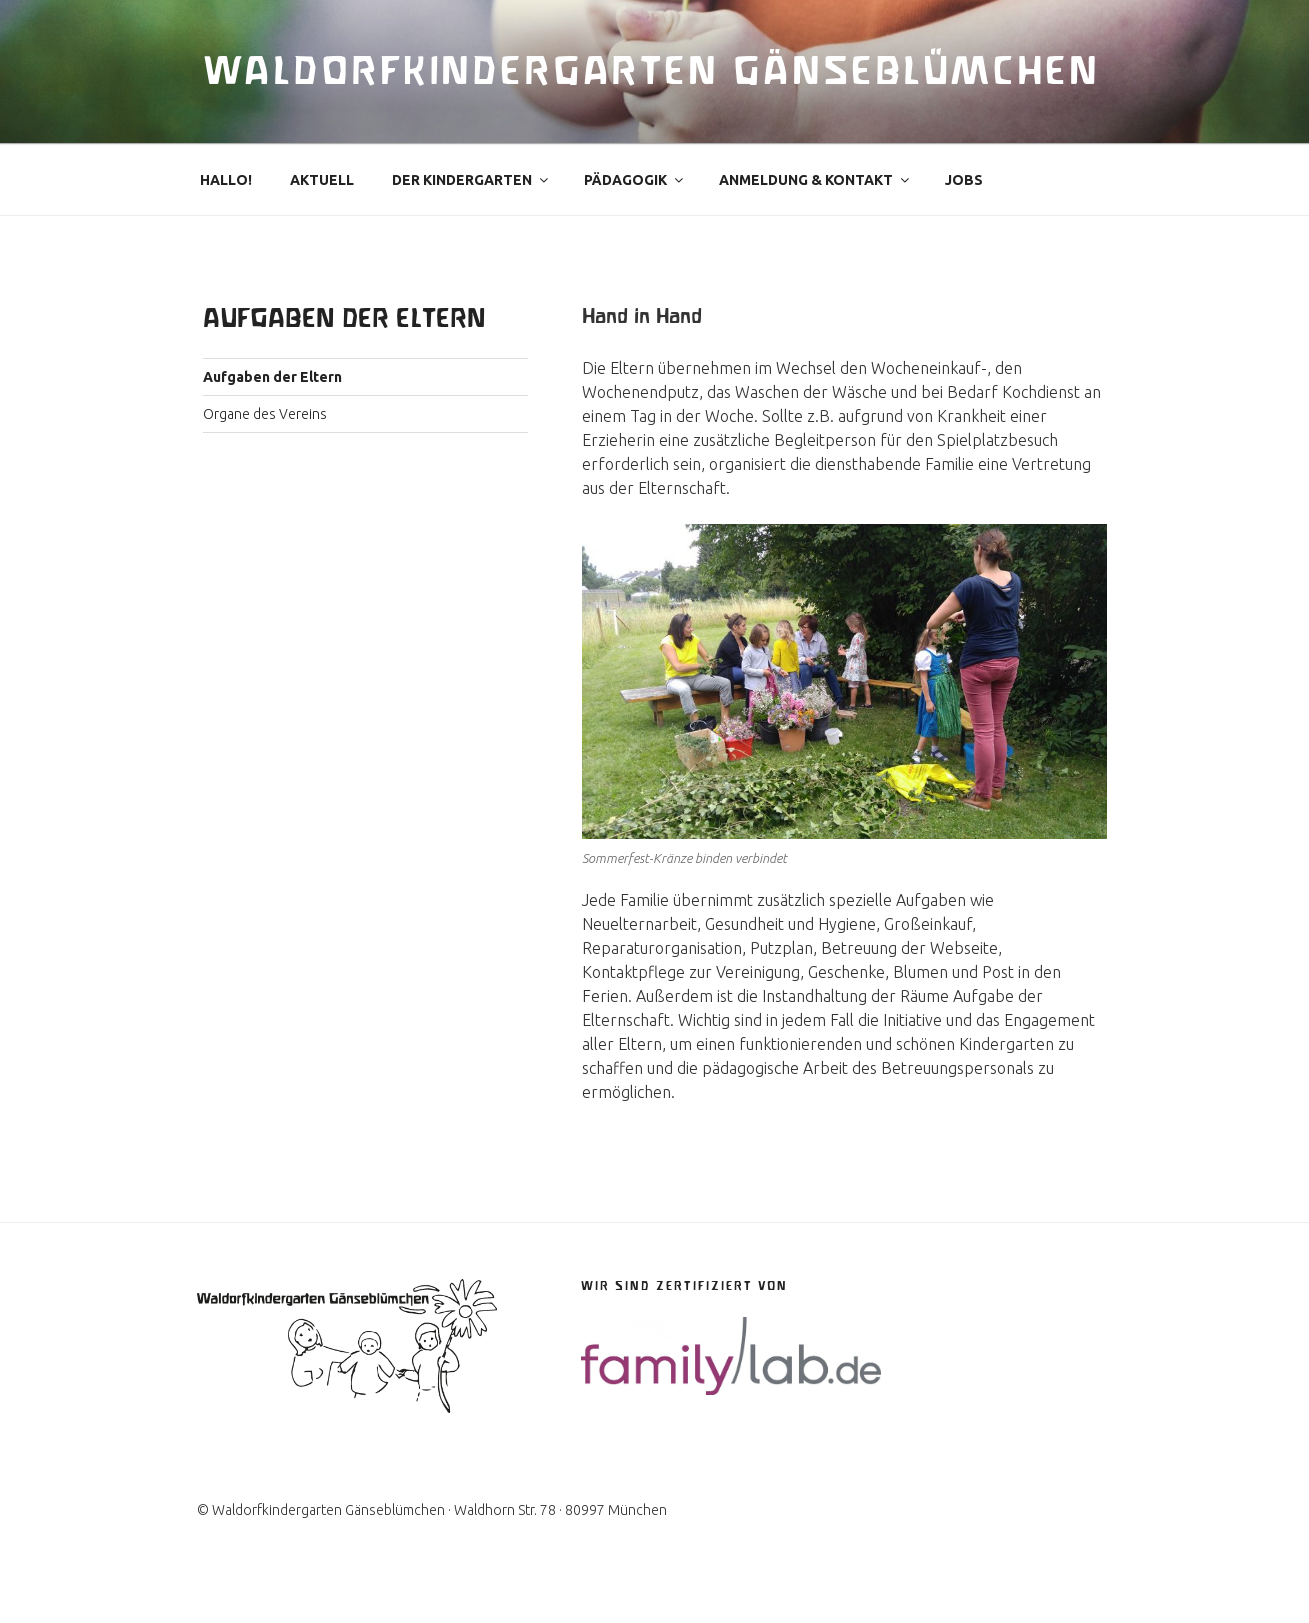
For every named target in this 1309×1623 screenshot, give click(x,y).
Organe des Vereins (265, 460)
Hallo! (226, 226)
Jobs (964, 226)
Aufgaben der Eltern (272, 423)
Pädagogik (635, 226)
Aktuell (322, 226)
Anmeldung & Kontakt (815, 226)
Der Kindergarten (471, 226)
